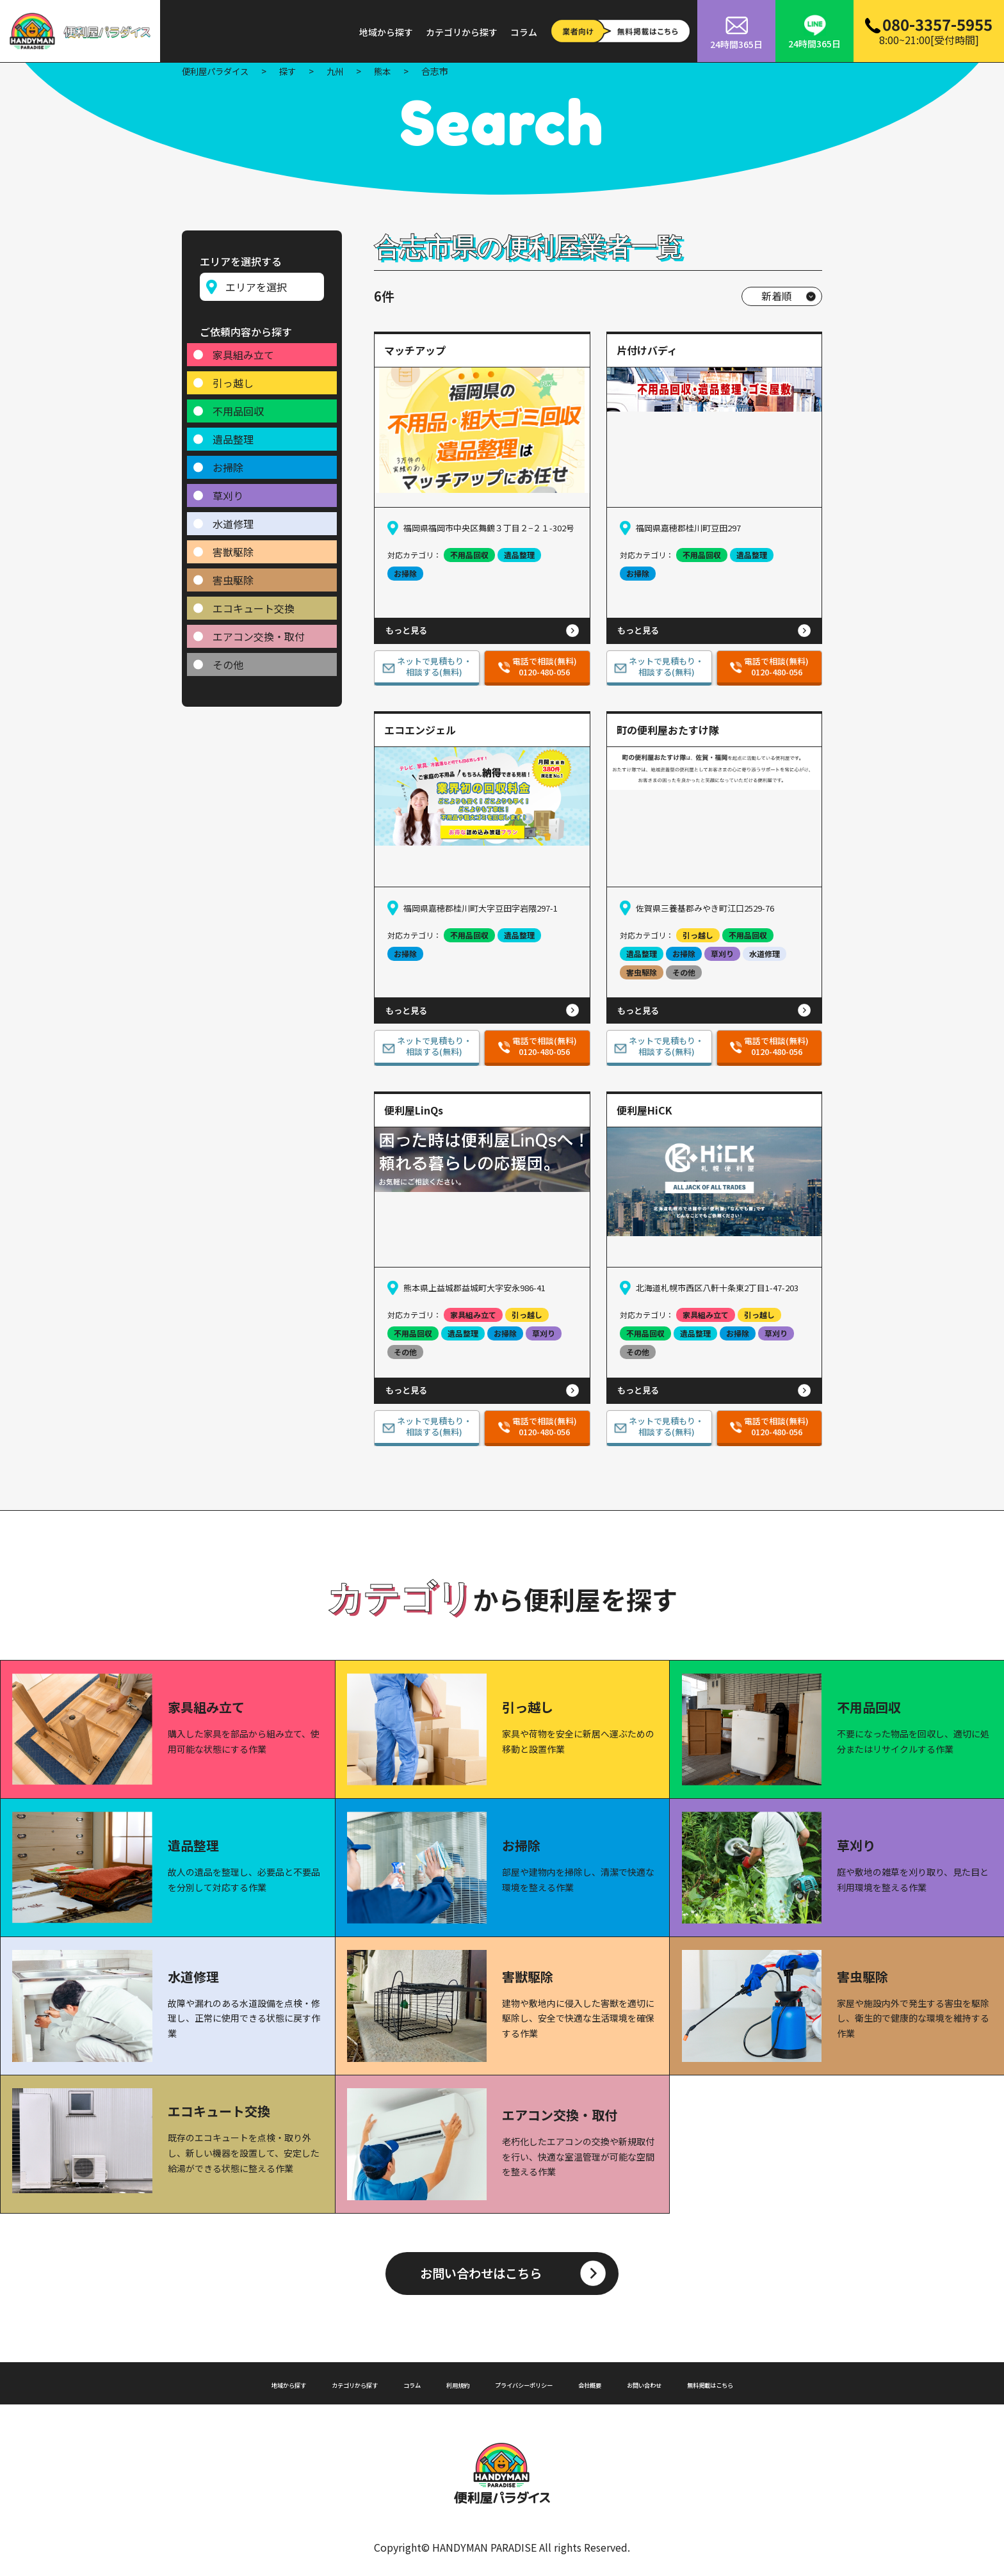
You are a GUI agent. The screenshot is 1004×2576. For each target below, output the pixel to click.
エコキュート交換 (254, 602)
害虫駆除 (233, 574)
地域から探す (386, 32)
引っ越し (233, 377)
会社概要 (617, 2382)
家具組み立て (243, 349)
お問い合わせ (687, 2382)
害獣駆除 (233, 546)
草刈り (228, 489)
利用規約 (440, 2382)
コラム (523, 32)
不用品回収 (238, 405)
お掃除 (228, 461)
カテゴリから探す (462, 32)
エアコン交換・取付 (259, 630)
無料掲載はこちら (775, 2382)
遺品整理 (233, 433)
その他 (228, 658)
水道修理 (233, 518)
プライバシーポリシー (528, 2382)
